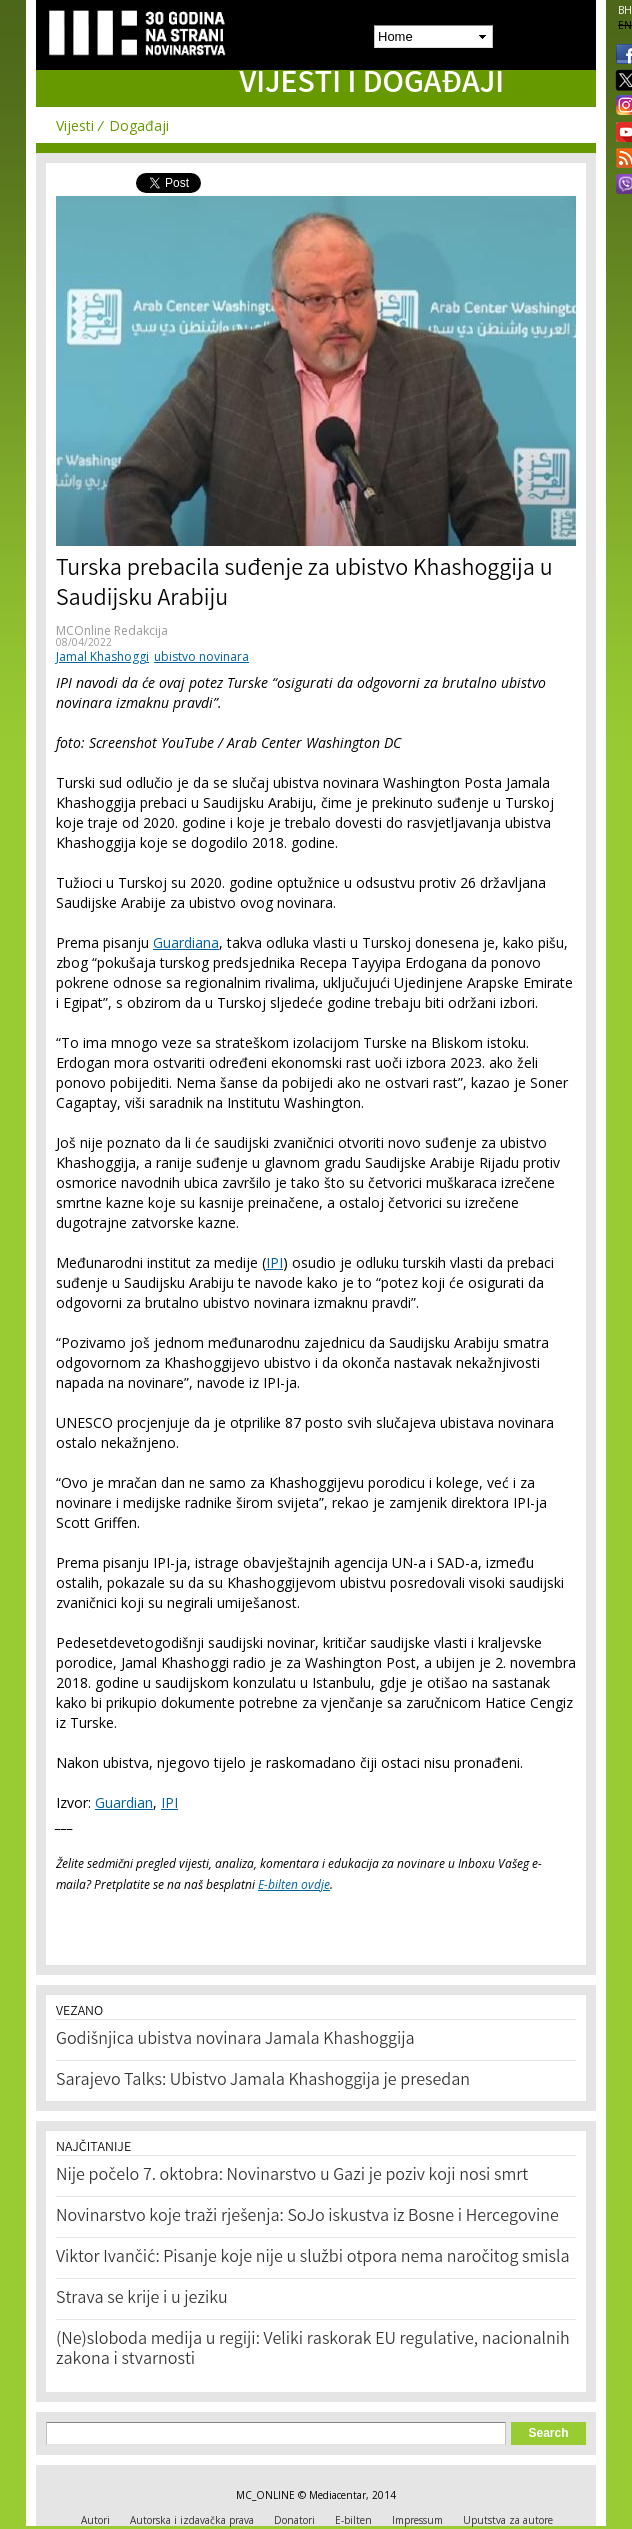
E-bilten (353, 2520)
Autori (95, 2520)
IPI (274, 1262)
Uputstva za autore (508, 2520)
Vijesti (75, 125)
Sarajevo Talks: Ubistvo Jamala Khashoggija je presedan (263, 2081)
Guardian (124, 1802)
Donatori (294, 2520)
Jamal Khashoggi (102, 656)
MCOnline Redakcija (112, 630)
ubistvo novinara (201, 656)
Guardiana (186, 942)
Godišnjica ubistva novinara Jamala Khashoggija (235, 2040)
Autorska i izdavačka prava (192, 2520)
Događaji (139, 125)
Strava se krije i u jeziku (142, 2299)
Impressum (417, 2520)
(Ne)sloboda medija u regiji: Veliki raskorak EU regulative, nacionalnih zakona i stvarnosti (313, 2350)
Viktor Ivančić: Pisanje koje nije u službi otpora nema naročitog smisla (313, 2258)
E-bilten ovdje (294, 1884)
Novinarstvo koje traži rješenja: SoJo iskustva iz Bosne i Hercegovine (307, 2217)
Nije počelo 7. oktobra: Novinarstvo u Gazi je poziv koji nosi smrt (292, 2176)
